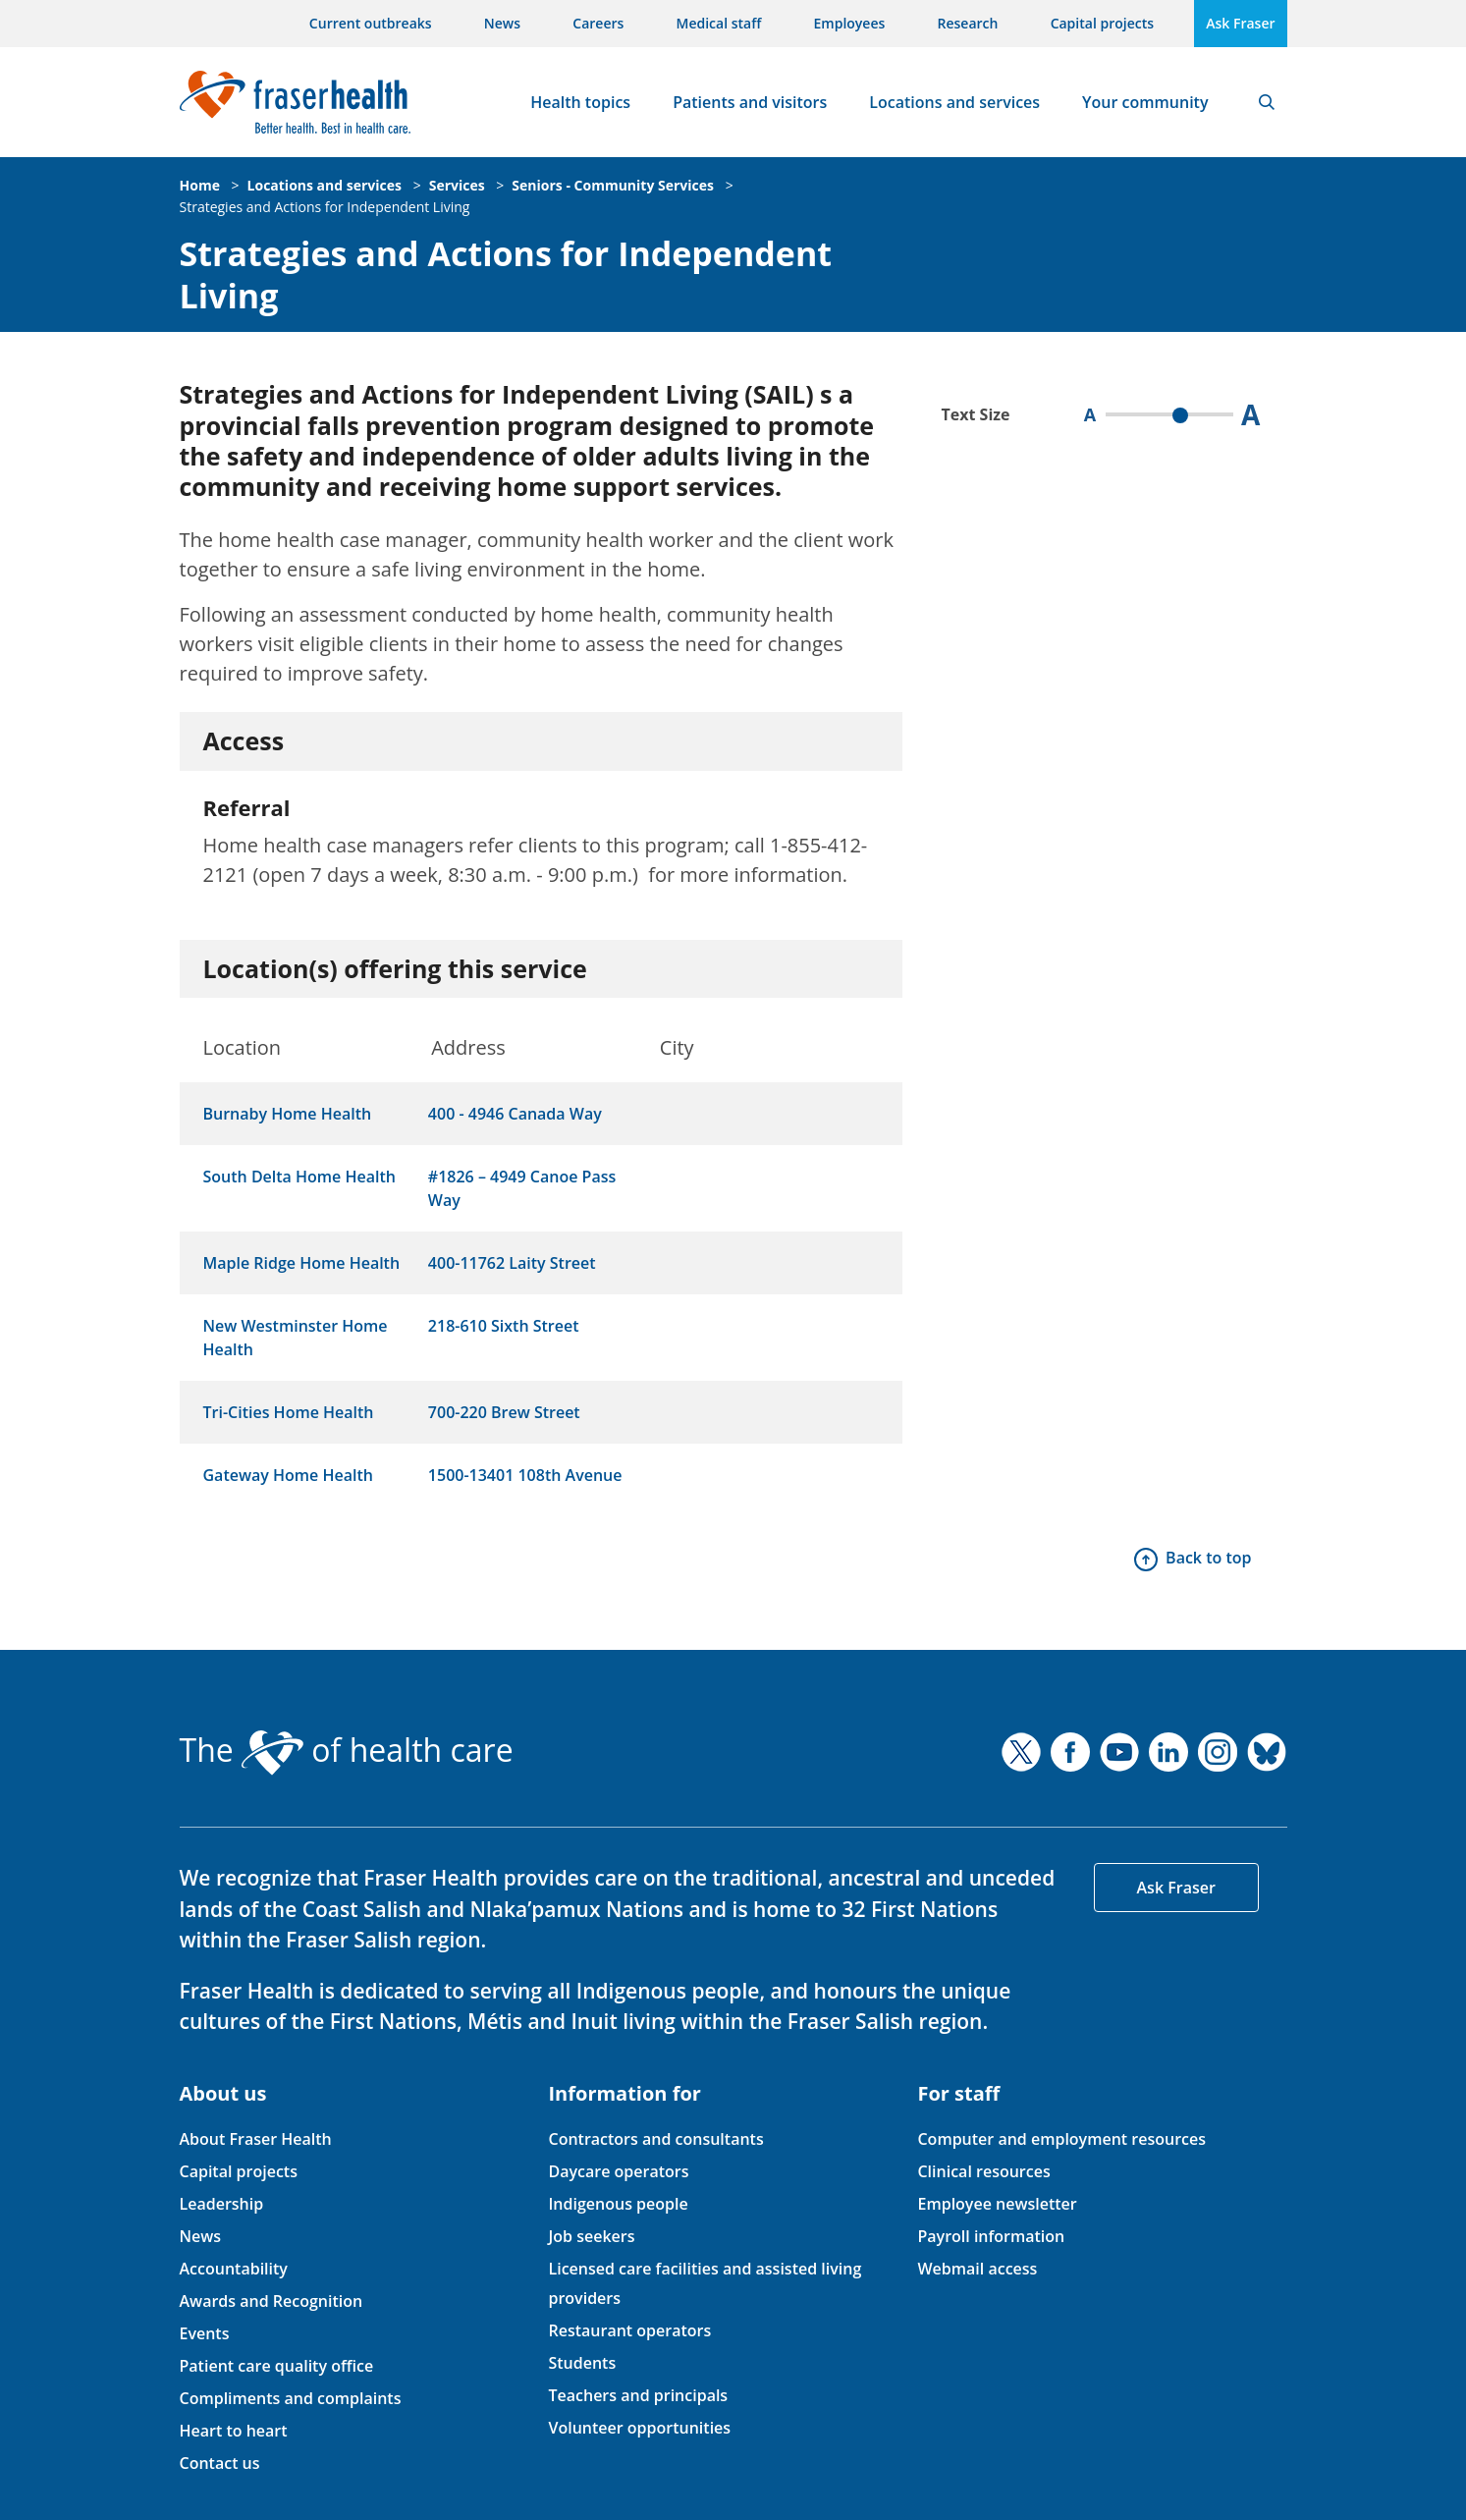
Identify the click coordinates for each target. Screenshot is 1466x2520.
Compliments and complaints (291, 2398)
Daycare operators (618, 2171)
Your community (1145, 102)
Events (205, 2333)
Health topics (580, 102)
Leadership (222, 2204)
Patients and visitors (750, 102)
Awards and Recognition (271, 2301)
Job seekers (591, 2236)
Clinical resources (983, 2171)
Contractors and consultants (655, 2139)
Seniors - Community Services (613, 185)
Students (582, 2363)
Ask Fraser (1240, 23)
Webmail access (977, 2268)
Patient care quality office (277, 2366)
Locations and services (954, 102)
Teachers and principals (638, 2395)
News (502, 23)
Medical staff (719, 23)
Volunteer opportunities (639, 2427)
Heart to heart (234, 2430)
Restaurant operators (629, 2330)
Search (1267, 102)
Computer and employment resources (1061, 2139)
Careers (598, 23)
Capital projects (1102, 23)
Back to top (1208, 1557)
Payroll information (990, 2236)
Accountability (234, 2268)
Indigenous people (617, 2204)
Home (200, 185)
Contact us (220, 2463)
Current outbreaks (370, 23)
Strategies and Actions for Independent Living (325, 206)
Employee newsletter (996, 2204)
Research (968, 23)
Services (457, 185)
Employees (850, 23)
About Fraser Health (256, 2139)
